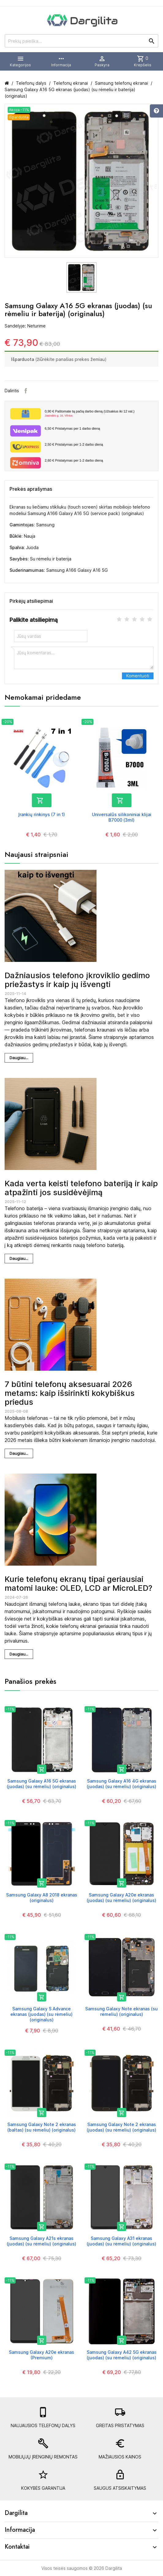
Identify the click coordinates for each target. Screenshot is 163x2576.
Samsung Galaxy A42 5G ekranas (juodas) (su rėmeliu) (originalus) (122, 2354)
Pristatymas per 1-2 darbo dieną (74, 444)
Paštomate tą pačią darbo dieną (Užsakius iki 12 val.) (99, 413)
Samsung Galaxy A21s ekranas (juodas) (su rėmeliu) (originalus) (41, 2241)
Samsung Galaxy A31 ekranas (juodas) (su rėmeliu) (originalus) (121, 2241)
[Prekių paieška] (81, 41)
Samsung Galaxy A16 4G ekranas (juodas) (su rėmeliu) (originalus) (121, 1783)
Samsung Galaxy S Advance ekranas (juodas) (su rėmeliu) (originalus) (41, 2014)
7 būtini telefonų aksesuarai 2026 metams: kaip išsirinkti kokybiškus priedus (70, 1392)
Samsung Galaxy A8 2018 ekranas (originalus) (41, 1897)
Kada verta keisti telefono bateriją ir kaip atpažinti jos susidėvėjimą (81, 1188)
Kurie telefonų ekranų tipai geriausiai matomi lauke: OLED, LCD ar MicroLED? (78, 1583)
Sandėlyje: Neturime (25, 325)
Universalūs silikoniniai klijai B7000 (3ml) (121, 817)
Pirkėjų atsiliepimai (31, 601)
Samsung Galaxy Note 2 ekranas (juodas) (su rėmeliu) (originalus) (121, 2127)
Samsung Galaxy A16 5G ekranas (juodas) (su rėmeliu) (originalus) (41, 1783)
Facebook (25, 390)
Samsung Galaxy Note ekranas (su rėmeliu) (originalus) (121, 2011)
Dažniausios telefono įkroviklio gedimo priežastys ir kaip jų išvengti (77, 979)
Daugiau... (18, 1057)
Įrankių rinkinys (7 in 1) (41, 814)
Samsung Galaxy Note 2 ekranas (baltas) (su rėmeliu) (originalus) (41, 2127)
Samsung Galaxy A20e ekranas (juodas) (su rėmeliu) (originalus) (121, 1897)
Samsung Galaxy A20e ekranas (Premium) (41, 2354)
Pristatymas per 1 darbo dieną (72, 428)
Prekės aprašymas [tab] (30, 489)
